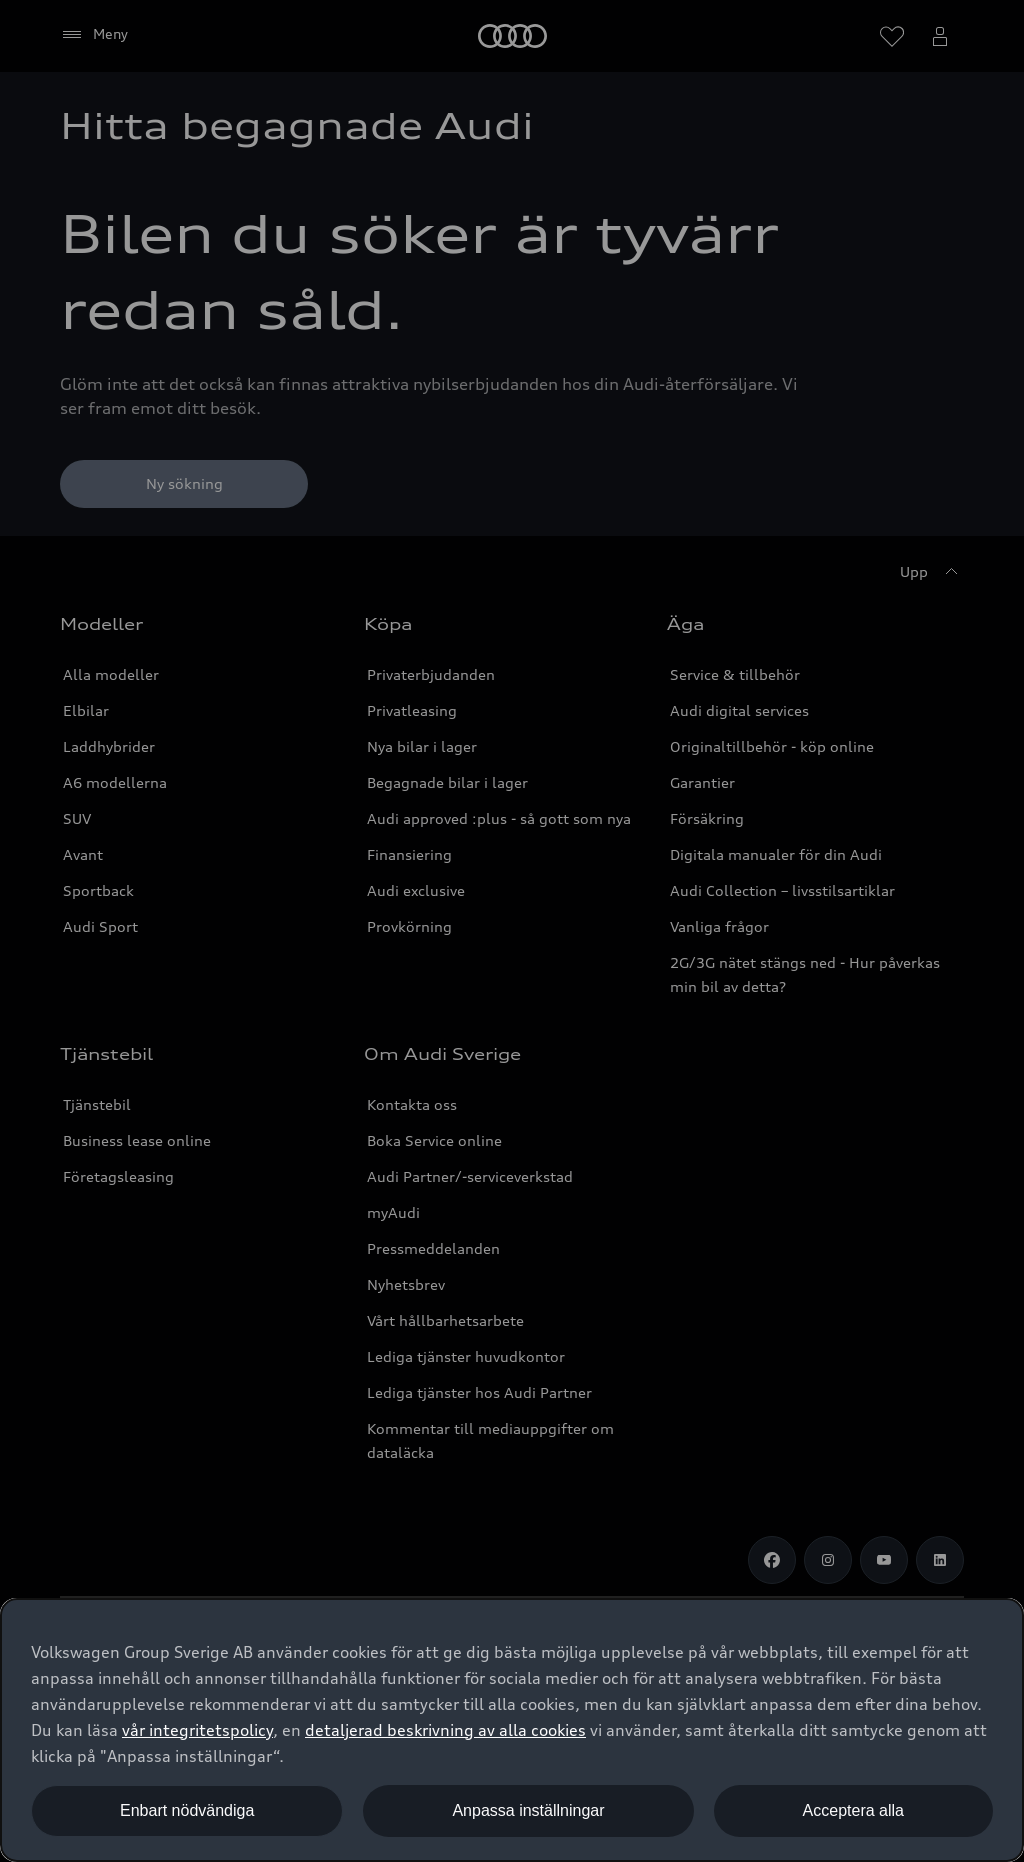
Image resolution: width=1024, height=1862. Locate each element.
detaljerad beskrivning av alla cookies (445, 1730)
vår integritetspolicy (197, 1730)
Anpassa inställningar (528, 1810)
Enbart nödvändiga (187, 1810)
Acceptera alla (853, 1810)
